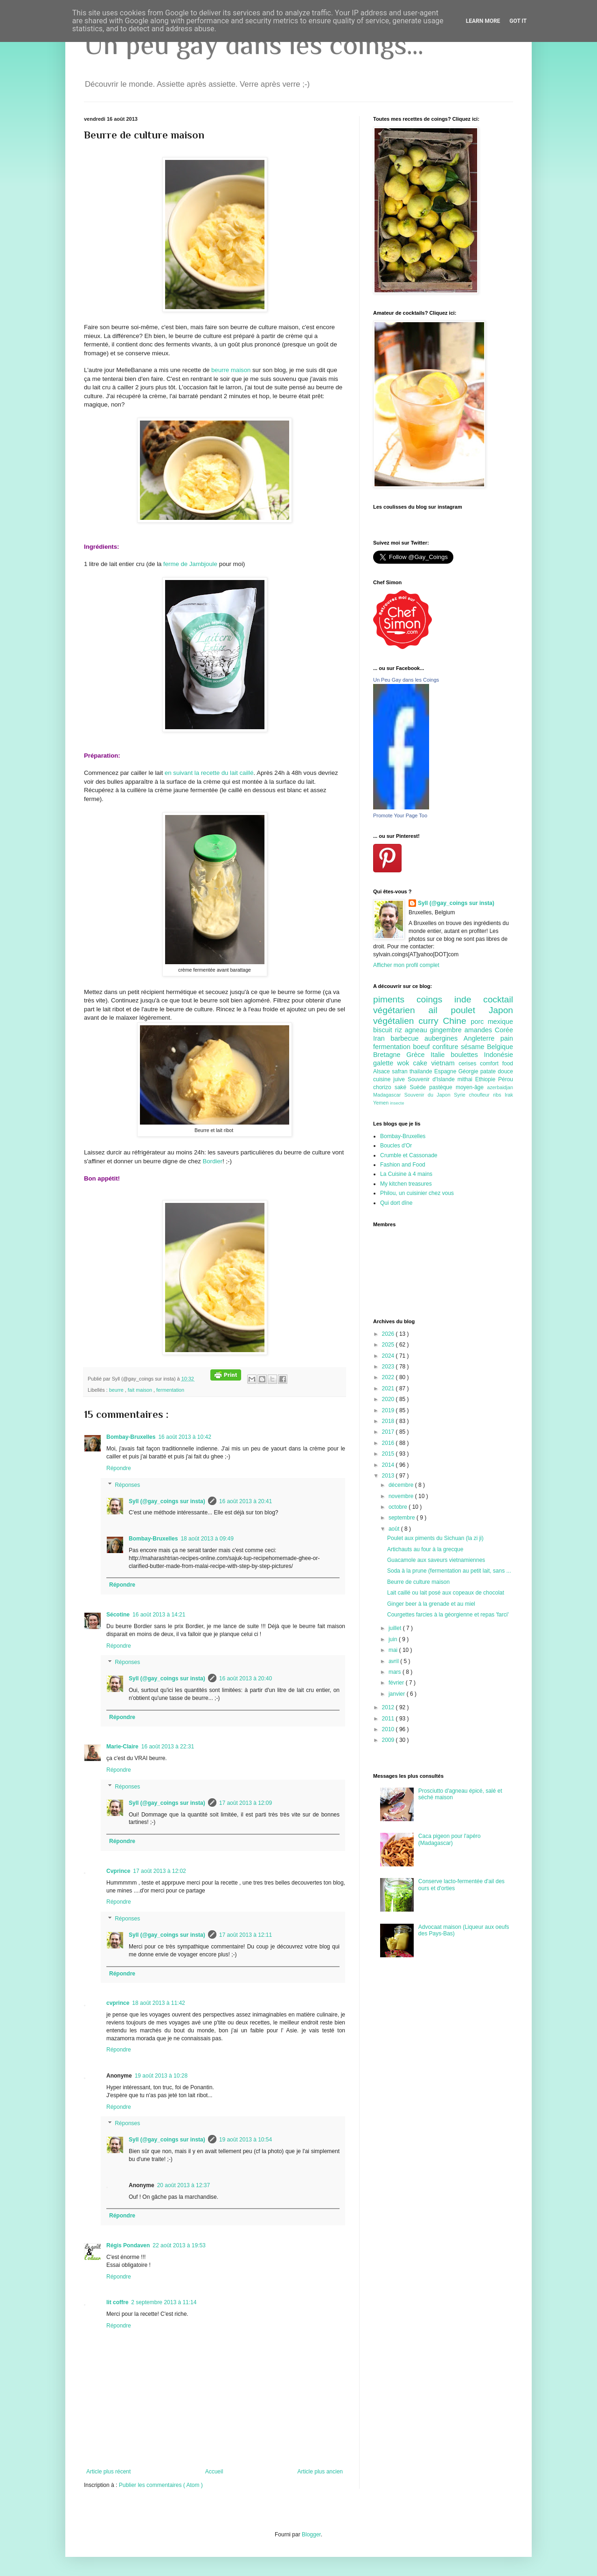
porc (479, 1021)
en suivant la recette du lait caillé (209, 772)
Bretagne (389, 1054)
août (395, 1529)
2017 (389, 1432)
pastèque (442, 1087)
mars (396, 1672)
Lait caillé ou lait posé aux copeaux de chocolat (445, 1592)
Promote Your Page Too (400, 815)
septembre (403, 1517)
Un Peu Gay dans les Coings (406, 680)
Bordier (212, 1161)
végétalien (395, 1021)
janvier (398, 1694)
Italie (440, 1054)
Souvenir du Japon (429, 1095)
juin (394, 1639)
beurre (117, 1390)
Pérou (505, 1079)
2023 (389, 1366)
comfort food (496, 1063)
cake (422, 1063)
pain (506, 1038)
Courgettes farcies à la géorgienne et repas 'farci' (448, 1614)
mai (394, 1650)
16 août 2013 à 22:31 (167, 1746)
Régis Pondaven (128, 2245)
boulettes (467, 1054)
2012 (389, 1707)
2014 (389, 1465)
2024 (389, 1356)
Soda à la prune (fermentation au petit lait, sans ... (449, 1571)
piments (395, 999)
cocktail (498, 999)
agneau (417, 1030)
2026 (389, 1334)
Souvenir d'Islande (433, 1079)
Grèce (418, 1054)
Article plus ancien (320, 2471)
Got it (518, 21)
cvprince (117, 2003)
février (397, 1682)
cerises (469, 1063)
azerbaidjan (500, 1087)
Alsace (382, 1071)
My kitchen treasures (406, 1184)
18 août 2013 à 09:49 (206, 1538)
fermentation (170, 1390)
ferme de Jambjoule (190, 563)
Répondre (118, 1468)
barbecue (407, 1038)
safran (401, 1071)
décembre (402, 1485)
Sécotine (118, 1614)
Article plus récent (108, 2471)
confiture (446, 1046)
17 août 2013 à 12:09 (245, 1803)
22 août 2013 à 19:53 (179, 2245)
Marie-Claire (122, 1746)
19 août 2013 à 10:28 (161, 2075)
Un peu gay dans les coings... (253, 44)
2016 (389, 1443)
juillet (396, 1628)
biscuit (384, 1030)
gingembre (447, 1030)
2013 (389, 1475)
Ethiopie (486, 1079)
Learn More (483, 21)
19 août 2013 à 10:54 (245, 2139)
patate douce (496, 1071)
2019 (389, 1410)
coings (435, 999)
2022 (389, 1377)
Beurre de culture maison (418, 1582)
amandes (480, 1030)
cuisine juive (390, 1079)
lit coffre (117, 2302)
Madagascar (388, 1095)
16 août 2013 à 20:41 (245, 1501)
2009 (389, 1740)
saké (402, 1087)
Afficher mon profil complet (406, 965)
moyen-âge (471, 1087)
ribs (499, 1095)
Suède (419, 1087)
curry (430, 1021)
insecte (397, 1102)
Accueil (214, 2471)
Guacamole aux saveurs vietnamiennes (436, 1560)
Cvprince (118, 1871)
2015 (389, 1453)
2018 (389, 1421)
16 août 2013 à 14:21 (158, 1614)
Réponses (127, 1485)
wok (405, 1063)
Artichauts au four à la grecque (425, 1549)
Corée (504, 1030)
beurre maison (230, 369)
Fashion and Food (402, 1164)
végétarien (400, 1010)
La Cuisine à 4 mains (406, 1174)
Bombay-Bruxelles (130, 1437)
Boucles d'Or (396, 1145)
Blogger (311, 2534)
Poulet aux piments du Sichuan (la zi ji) (435, 1538)
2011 (389, 1718)
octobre (399, 1507)
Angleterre (482, 1038)
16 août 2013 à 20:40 (245, 1678)
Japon (501, 1010)
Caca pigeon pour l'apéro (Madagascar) (449, 1839)
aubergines (444, 1038)
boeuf (423, 1046)
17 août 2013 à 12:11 (245, 1935)
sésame (474, 1046)
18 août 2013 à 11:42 (158, 2003)
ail (439, 1010)
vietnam (444, 1063)
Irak (509, 1095)
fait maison (140, 1390)
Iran (381, 1038)
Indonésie (498, 1054)
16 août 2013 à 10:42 (184, 1437)
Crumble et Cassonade (408, 1155)
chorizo (384, 1087)
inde (468, 999)
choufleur (481, 1095)
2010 (389, 1729)
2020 (389, 1399)
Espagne (446, 1071)
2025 (389, 1344)
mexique (500, 1021)
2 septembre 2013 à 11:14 (163, 2302)
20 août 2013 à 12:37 (183, 2185)
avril (394, 1661)
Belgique (500, 1046)
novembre (402, 1496)
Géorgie (469, 1071)
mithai (466, 1079)
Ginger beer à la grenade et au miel (431, 1604)
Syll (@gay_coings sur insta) (167, 1501)
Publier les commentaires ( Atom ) (161, 2485)
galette (385, 1063)
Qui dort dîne (396, 1203)
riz (400, 1030)
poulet (470, 1010)
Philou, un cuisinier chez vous (417, 1193)
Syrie (461, 1095)
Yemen (381, 1102)
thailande (422, 1071)
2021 (389, 1388)
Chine (457, 1021)
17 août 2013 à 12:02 (159, 1871)
